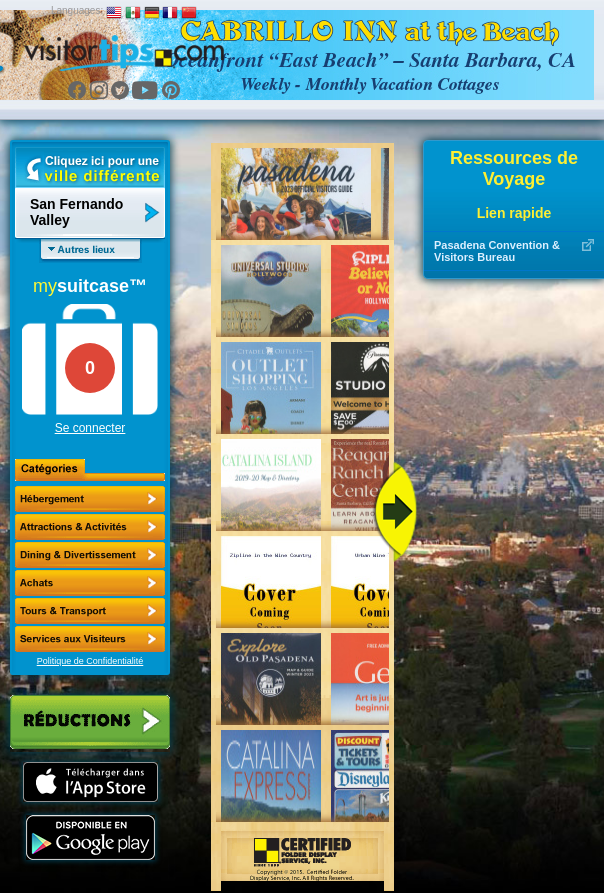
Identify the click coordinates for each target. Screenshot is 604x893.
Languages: (77, 10)
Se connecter (90, 428)
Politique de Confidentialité (90, 661)
